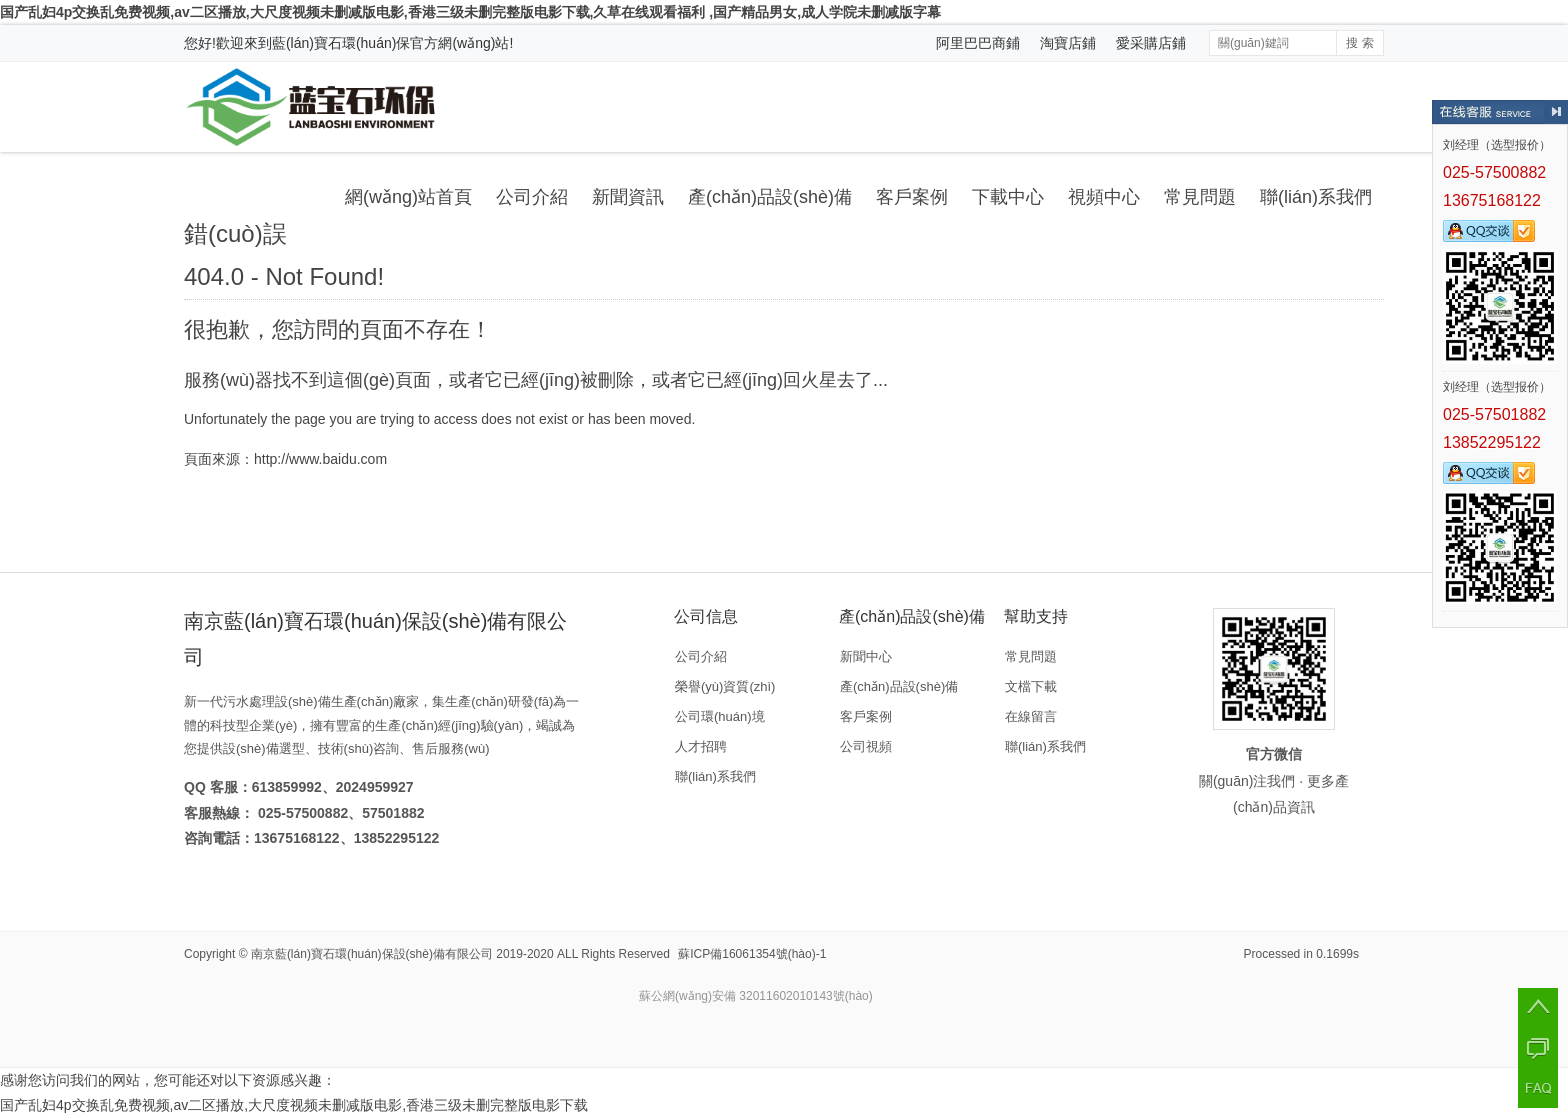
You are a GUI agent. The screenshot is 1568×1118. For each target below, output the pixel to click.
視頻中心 (1104, 197)
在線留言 (1031, 716)
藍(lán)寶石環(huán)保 (341, 43)
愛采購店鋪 (1151, 43)
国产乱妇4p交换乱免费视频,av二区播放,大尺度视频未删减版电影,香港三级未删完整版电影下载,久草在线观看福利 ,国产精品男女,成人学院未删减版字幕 (470, 12)
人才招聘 (701, 746)
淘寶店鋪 (1068, 43)
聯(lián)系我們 (1316, 197)
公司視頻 (866, 746)
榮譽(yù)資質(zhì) (725, 686)
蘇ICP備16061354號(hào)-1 (752, 954)
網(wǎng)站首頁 (408, 197)
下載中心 (1008, 197)
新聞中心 (866, 656)
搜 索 (1359, 43)
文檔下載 (1031, 686)
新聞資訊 (628, 197)
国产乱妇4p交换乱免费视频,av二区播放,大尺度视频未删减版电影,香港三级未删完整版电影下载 (294, 1105)
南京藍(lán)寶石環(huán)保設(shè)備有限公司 (372, 954)
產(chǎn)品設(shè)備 (770, 197)
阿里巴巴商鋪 (978, 43)
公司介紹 (532, 197)
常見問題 (1200, 197)
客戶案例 (912, 197)
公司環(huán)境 (720, 716)
